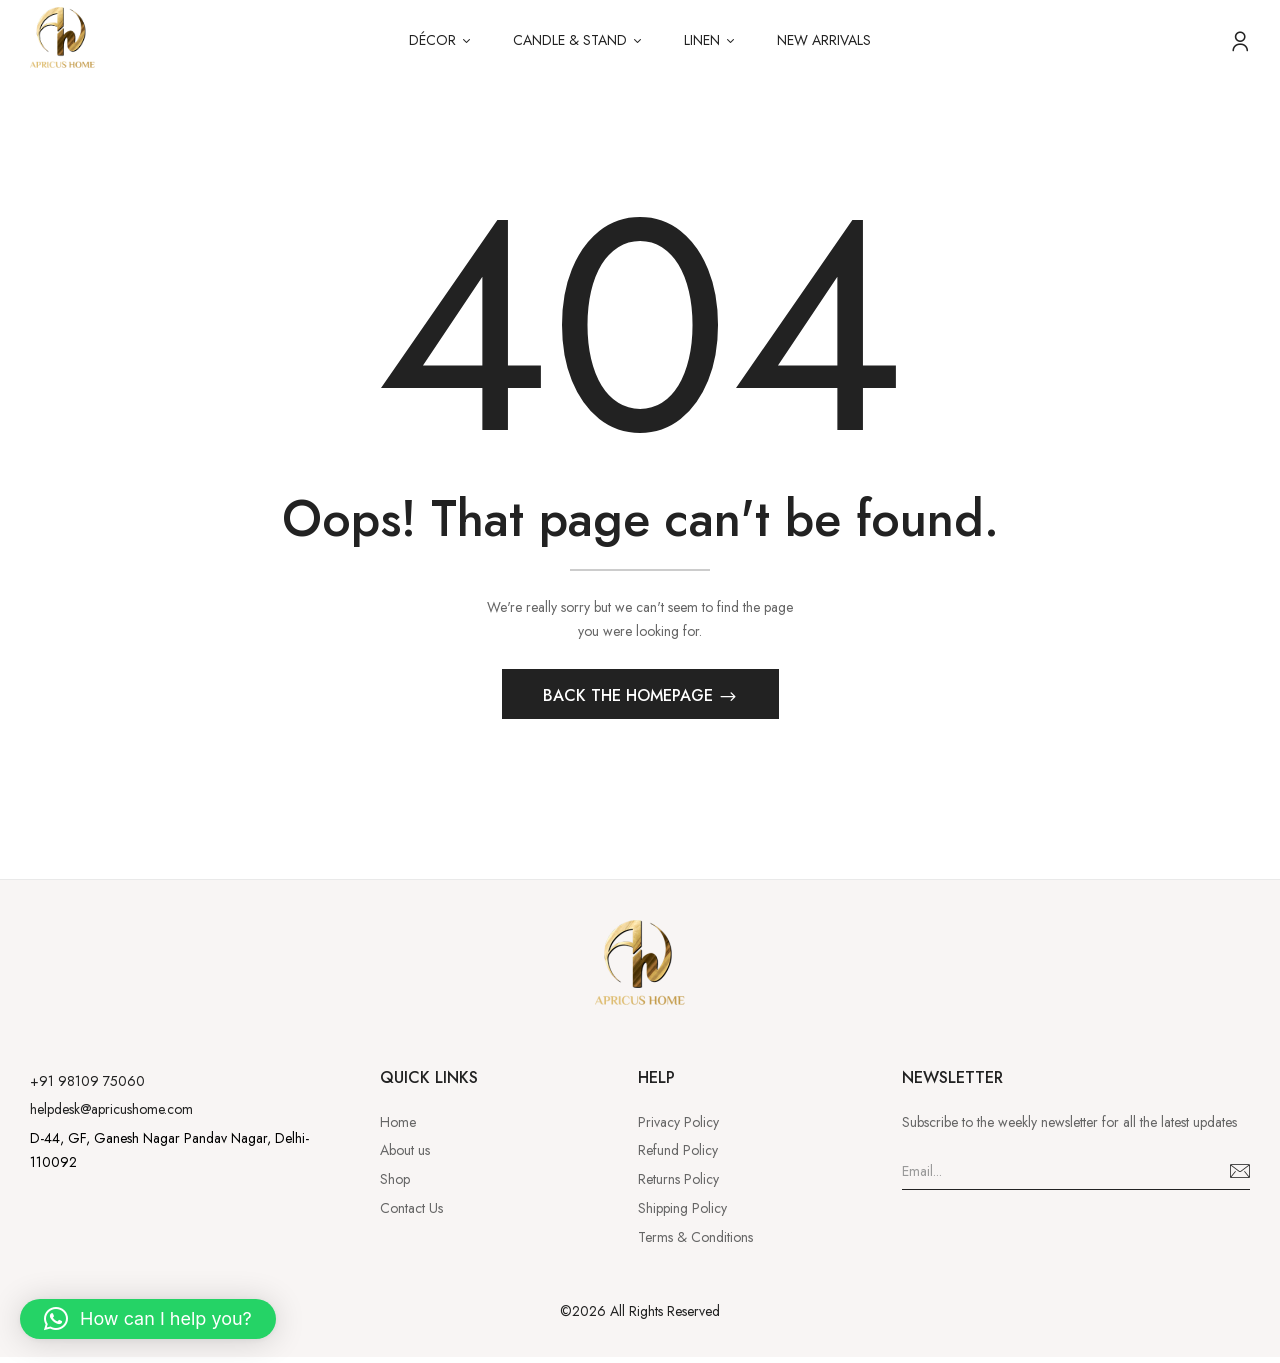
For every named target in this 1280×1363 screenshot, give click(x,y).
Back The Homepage (630, 700)
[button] (148, 1319)
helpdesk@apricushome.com (111, 1115)
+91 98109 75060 (87, 1086)
